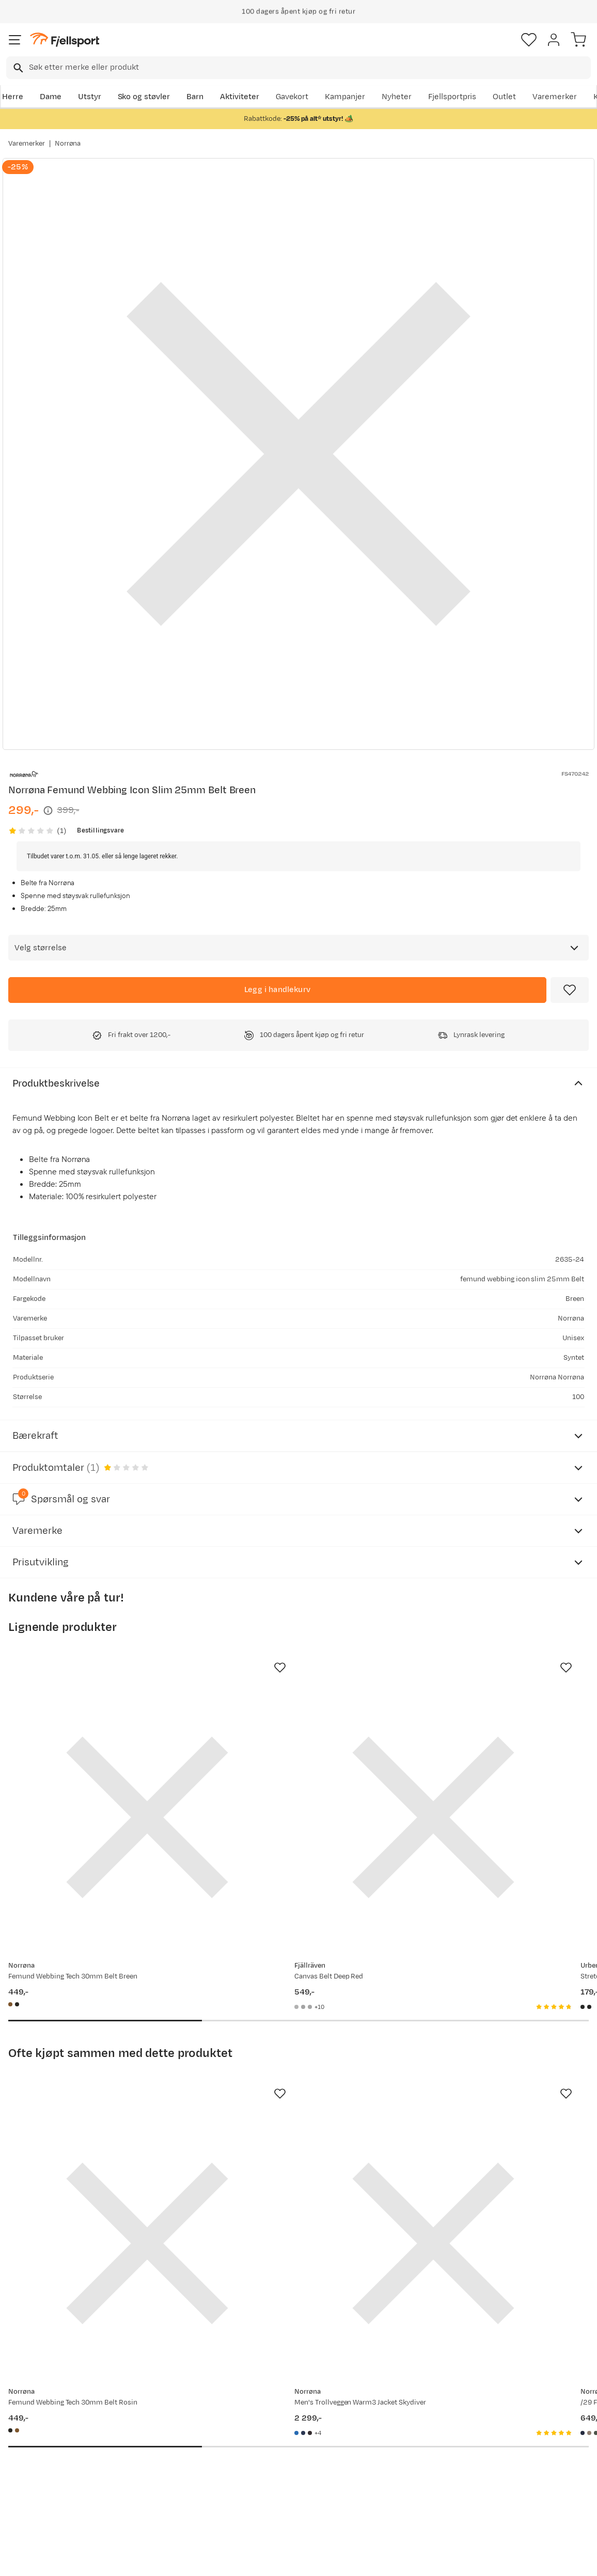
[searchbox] (309, 67)
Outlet (504, 96)
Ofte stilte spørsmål (47, 2419)
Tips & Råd (30, 2469)
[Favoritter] (529, 40)
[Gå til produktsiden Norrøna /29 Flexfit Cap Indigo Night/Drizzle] (477, 2098)
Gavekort (292, 96)
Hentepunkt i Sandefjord (55, 2485)
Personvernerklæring (260, 2559)
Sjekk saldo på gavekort (53, 2436)
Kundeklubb (274, 2436)
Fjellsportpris (452, 96)
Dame (50, 96)
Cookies (354, 2559)
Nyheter (397, 96)
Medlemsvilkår (280, 2452)
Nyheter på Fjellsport (169, 2436)
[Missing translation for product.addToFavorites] (570, 990)
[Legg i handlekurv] (277, 990)
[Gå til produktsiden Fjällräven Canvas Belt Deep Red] (288, 1769)
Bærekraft (271, 2485)
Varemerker (554, 96)
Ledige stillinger (282, 2469)
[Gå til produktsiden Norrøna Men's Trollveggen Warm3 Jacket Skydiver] (288, 2098)
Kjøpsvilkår (316, 2559)
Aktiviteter (239, 96)
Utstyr (89, 96)
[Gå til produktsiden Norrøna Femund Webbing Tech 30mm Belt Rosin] (99, 2098)
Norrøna (68, 143)
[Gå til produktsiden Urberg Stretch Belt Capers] (477, 1769)
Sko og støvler (144, 96)
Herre (12, 96)
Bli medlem (552, 2332)
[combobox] (298, 67)
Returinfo (27, 2452)
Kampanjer (345, 96)
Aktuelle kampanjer (166, 2419)
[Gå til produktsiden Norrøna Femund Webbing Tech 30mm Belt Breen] (99, 1769)
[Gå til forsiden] (64, 40)
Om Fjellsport (278, 2419)
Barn (194, 96)
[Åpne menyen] (15, 39)
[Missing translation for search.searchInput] (17, 68)
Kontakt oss (32, 2502)
